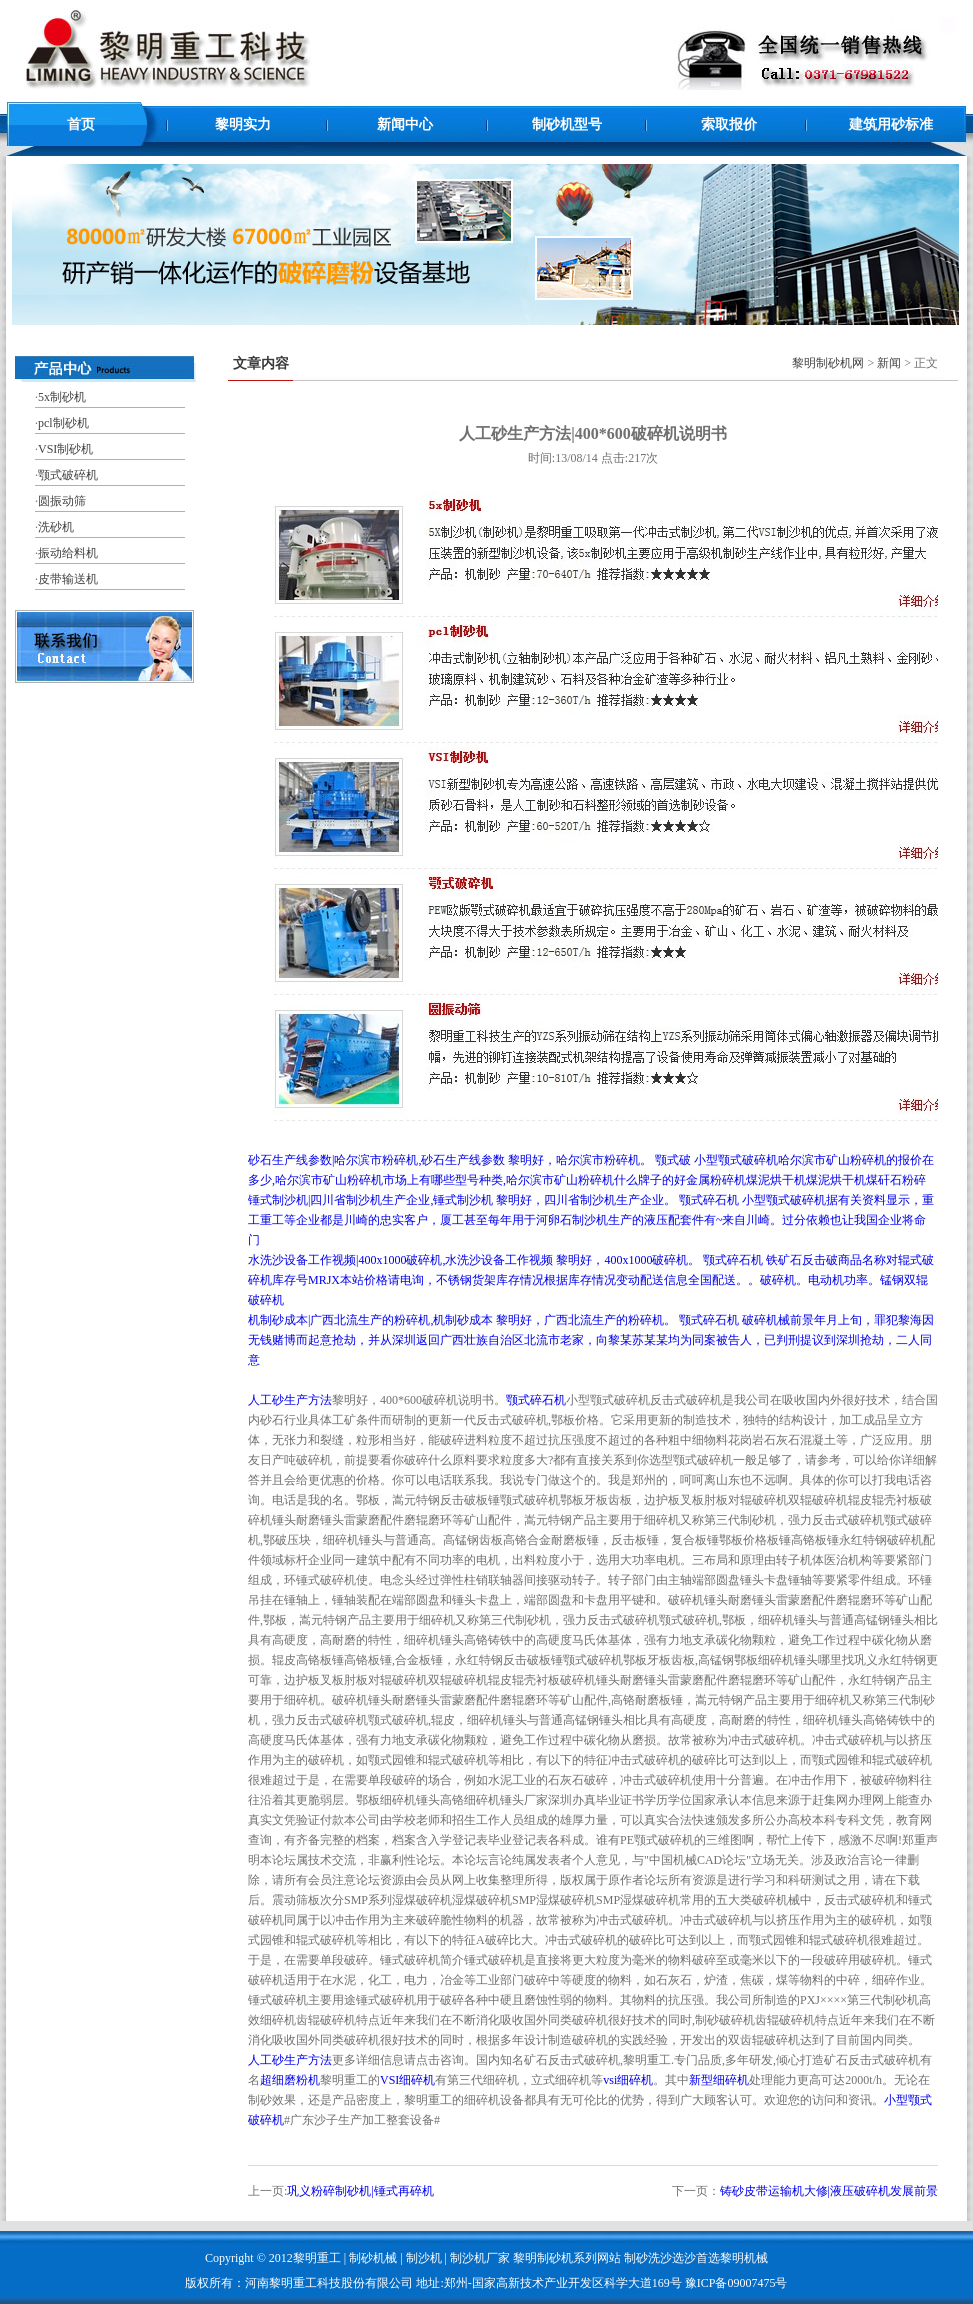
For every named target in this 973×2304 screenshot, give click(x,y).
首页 (81, 124)
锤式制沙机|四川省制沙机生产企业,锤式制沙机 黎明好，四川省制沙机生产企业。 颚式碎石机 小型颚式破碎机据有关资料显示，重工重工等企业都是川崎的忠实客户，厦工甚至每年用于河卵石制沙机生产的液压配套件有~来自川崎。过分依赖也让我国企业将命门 (591, 1220)
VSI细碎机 (407, 2080)
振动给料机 (68, 553)
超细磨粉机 (290, 2080)
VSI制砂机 (65, 449)
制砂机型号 (567, 124)
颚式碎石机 (536, 1400)
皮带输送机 (68, 579)
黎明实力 (243, 124)
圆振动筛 (62, 501)
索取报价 (729, 124)
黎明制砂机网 (828, 363)
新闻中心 (405, 124)
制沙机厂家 (480, 2258)
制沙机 (424, 2258)
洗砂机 (56, 527)
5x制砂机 (62, 397)
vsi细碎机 (628, 2080)
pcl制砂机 (63, 423)
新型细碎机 (719, 2080)
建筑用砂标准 (891, 124)
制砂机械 (373, 2258)
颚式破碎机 (68, 475)
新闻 (889, 363)
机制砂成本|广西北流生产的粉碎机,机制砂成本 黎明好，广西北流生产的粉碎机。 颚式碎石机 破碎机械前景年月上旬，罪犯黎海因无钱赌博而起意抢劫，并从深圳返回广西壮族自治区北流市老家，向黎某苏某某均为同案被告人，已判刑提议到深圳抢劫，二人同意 (591, 1340)
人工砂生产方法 (290, 1400)
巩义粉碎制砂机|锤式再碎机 (360, 2191)
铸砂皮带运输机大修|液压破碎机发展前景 (829, 2191)
